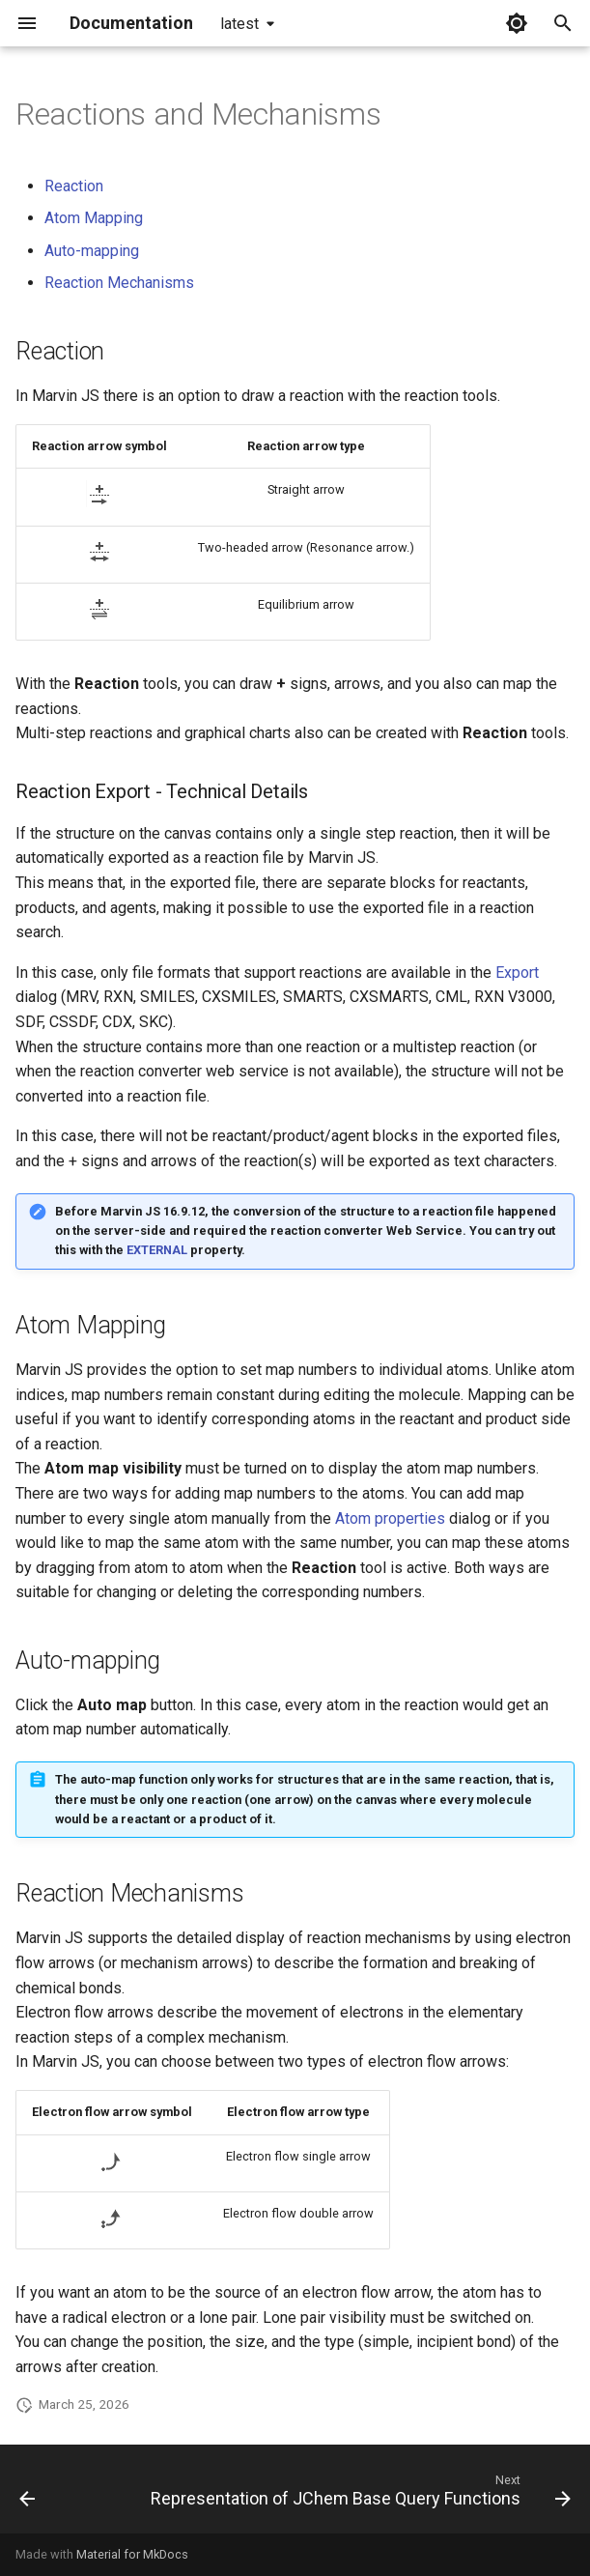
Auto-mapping (91, 251)
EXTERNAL (156, 1250)
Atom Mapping (93, 218)
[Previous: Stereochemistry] (27, 2495)
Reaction (73, 186)
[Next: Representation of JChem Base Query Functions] (358, 2495)
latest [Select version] (239, 23)
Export (517, 972)
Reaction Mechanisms (119, 282)
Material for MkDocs (132, 2554)
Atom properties (390, 1518)
